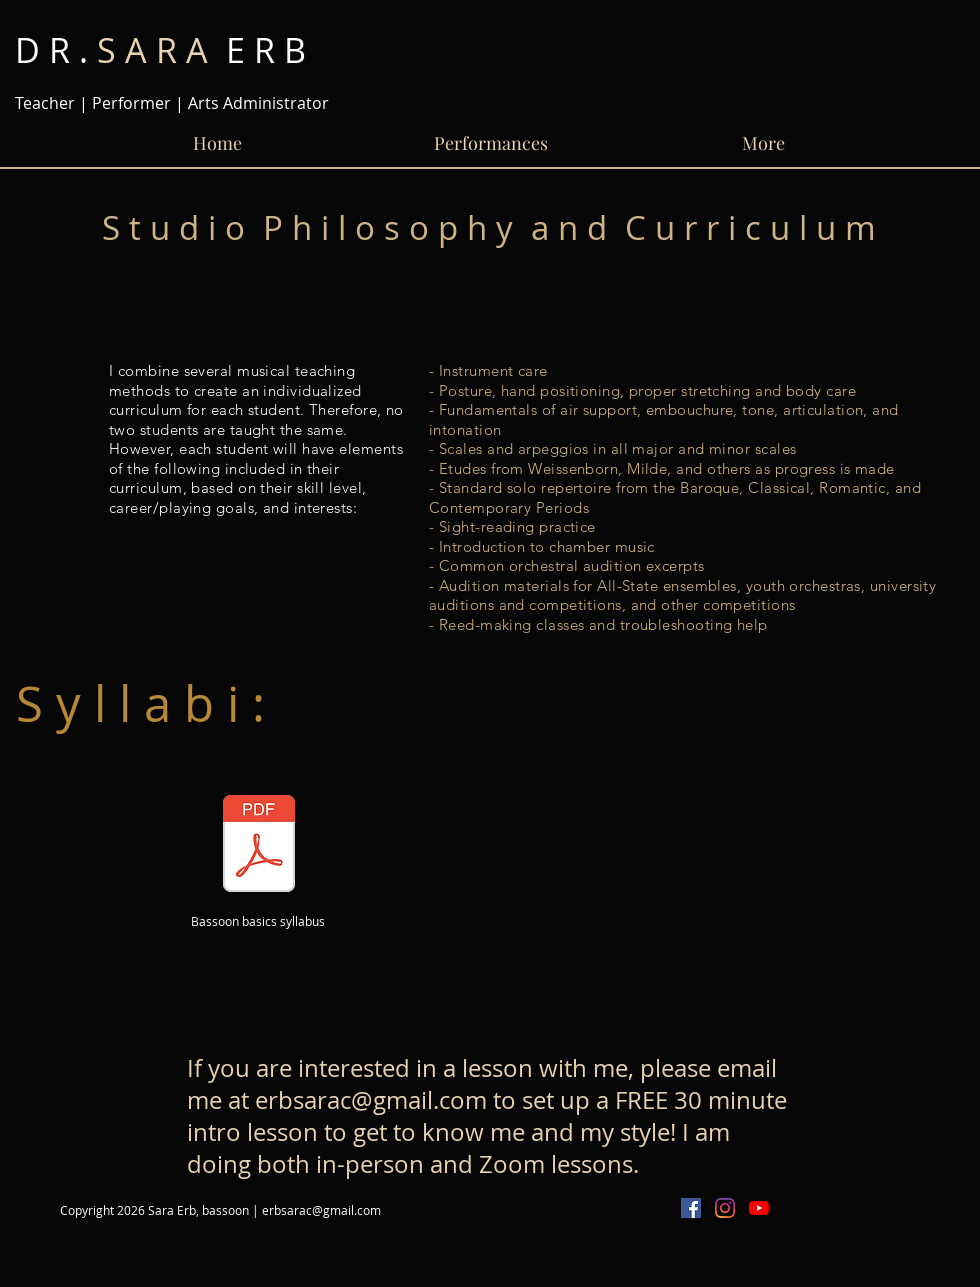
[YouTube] (759, 1208)
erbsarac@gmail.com (371, 1100)
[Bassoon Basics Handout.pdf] (259, 846)
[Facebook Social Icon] (691, 1208)
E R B (160, 50)
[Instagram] (725, 1208)
